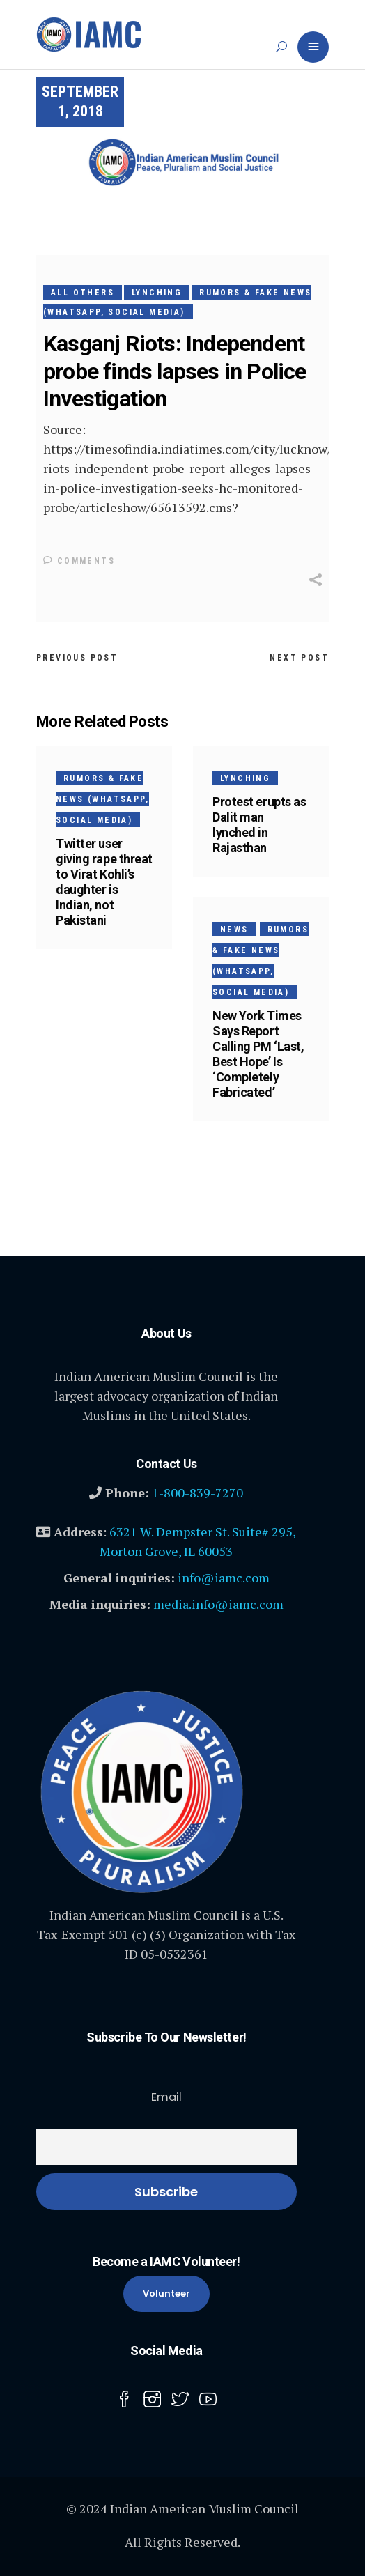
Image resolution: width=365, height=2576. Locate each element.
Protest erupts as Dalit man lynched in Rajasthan (259, 824)
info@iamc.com (224, 1577)
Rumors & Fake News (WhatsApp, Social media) (102, 799)
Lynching (157, 293)
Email (166, 2097)
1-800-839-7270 (197, 1492)
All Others (82, 293)
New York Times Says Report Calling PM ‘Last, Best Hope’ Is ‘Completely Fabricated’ (258, 1054)
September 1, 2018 (80, 101)
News (234, 929)
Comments (79, 561)
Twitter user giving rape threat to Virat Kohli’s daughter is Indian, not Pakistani (104, 881)
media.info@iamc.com (218, 1604)
